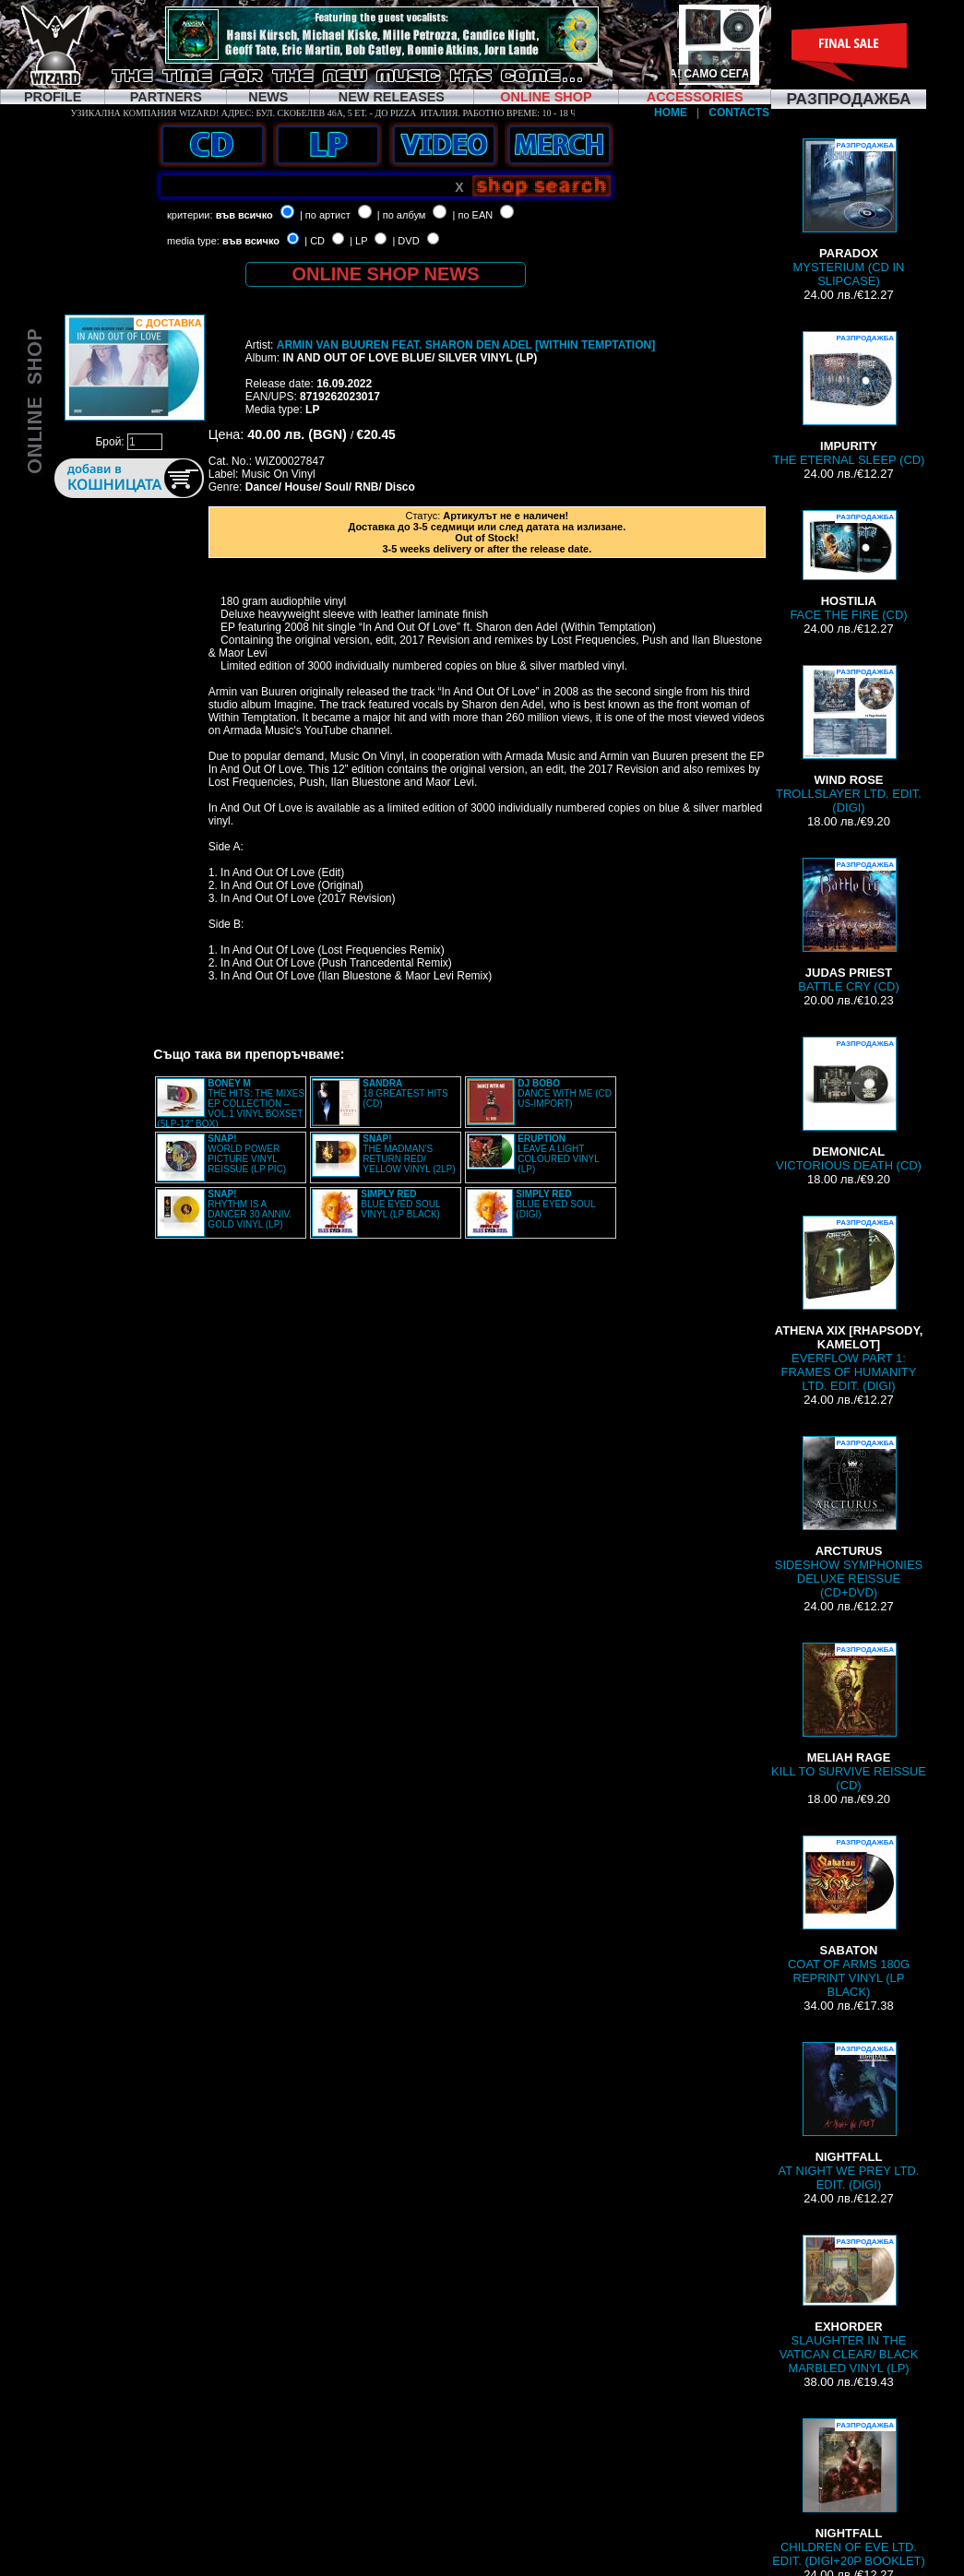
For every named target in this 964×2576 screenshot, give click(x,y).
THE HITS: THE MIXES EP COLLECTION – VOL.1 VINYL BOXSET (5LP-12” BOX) (230, 1103)
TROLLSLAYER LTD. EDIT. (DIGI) (849, 739)
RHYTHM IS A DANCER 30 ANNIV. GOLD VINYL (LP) (250, 1209)
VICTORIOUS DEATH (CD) (849, 1104)
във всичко (244, 214)
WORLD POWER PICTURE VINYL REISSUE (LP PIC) (247, 1154)
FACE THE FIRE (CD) (848, 566)
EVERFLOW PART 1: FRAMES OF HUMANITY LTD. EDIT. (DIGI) (849, 1304)
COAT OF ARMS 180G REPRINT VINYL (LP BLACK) (849, 1917)
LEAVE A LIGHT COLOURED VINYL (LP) (558, 1154)
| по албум (401, 214)
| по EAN (473, 214)
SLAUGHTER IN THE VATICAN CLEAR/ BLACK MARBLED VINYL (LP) (849, 2305)
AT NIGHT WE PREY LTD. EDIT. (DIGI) (849, 2116)
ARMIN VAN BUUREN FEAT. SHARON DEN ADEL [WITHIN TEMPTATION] (466, 344)
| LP (358, 240)
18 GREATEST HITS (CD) (405, 1093)
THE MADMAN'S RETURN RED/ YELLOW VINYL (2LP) (409, 1154)
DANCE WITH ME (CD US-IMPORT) (565, 1093)
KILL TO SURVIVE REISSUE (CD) (848, 1717)
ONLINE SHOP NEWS (386, 274)
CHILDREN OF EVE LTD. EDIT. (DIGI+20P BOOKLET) (848, 2493)
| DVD (405, 240)
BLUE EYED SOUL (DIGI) (555, 1204)
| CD (314, 240)
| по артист (325, 214)
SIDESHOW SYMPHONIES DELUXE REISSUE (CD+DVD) (849, 1517)
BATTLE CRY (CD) (848, 925)
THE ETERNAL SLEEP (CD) (849, 399)
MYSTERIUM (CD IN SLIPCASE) (849, 213)
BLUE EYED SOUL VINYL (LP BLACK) (400, 1204)
